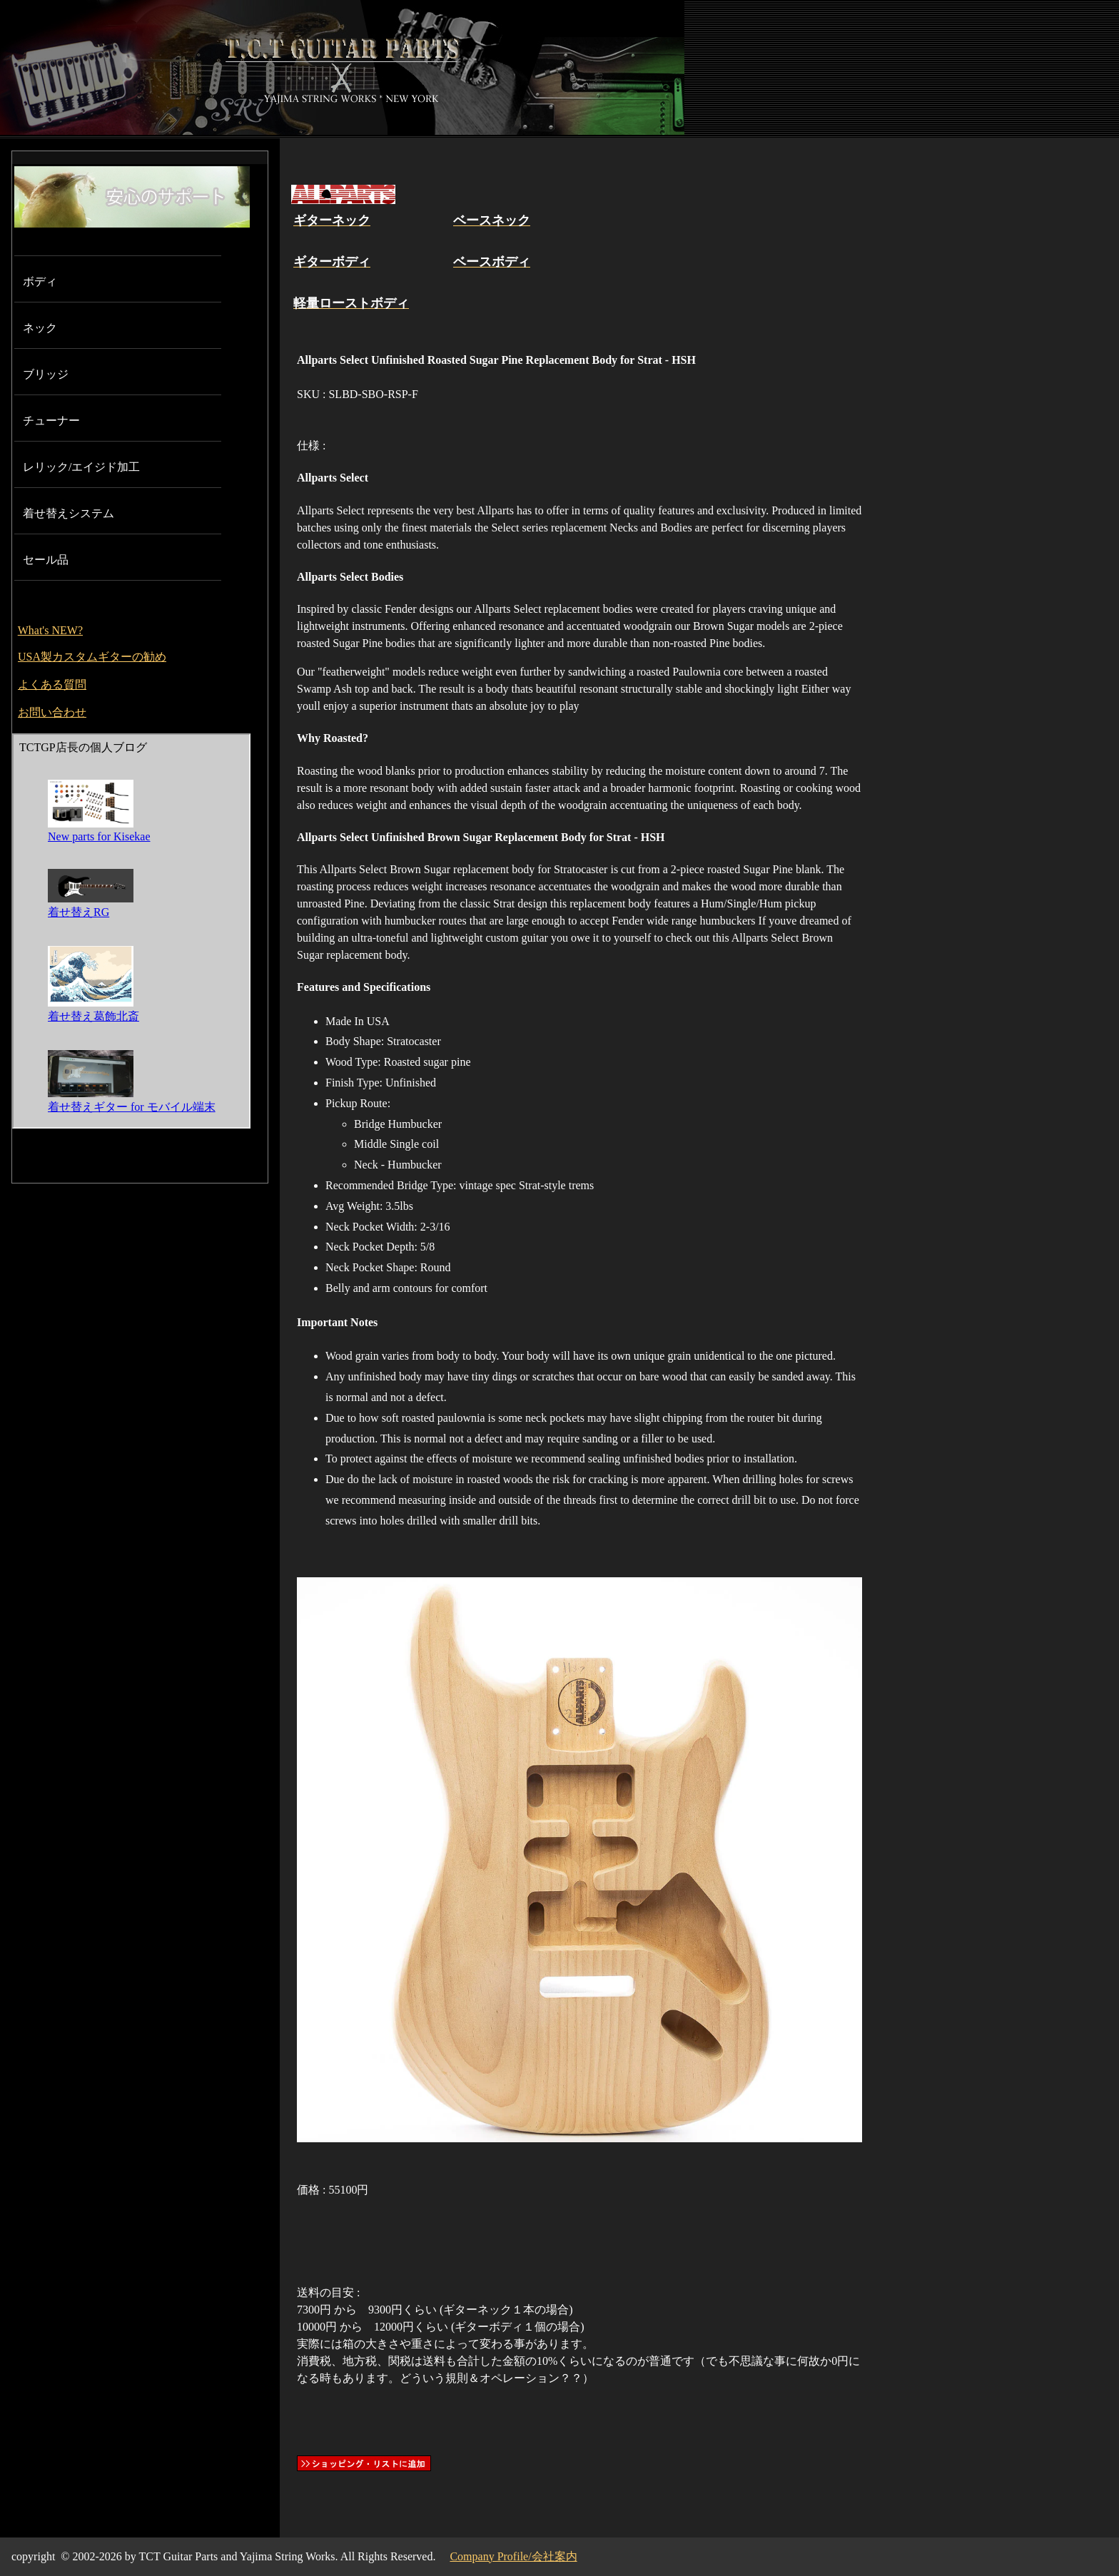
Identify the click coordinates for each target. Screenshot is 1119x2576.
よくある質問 (52, 684)
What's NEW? (50, 630)
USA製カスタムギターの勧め (92, 657)
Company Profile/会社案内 (513, 2556)
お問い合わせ (52, 712)
